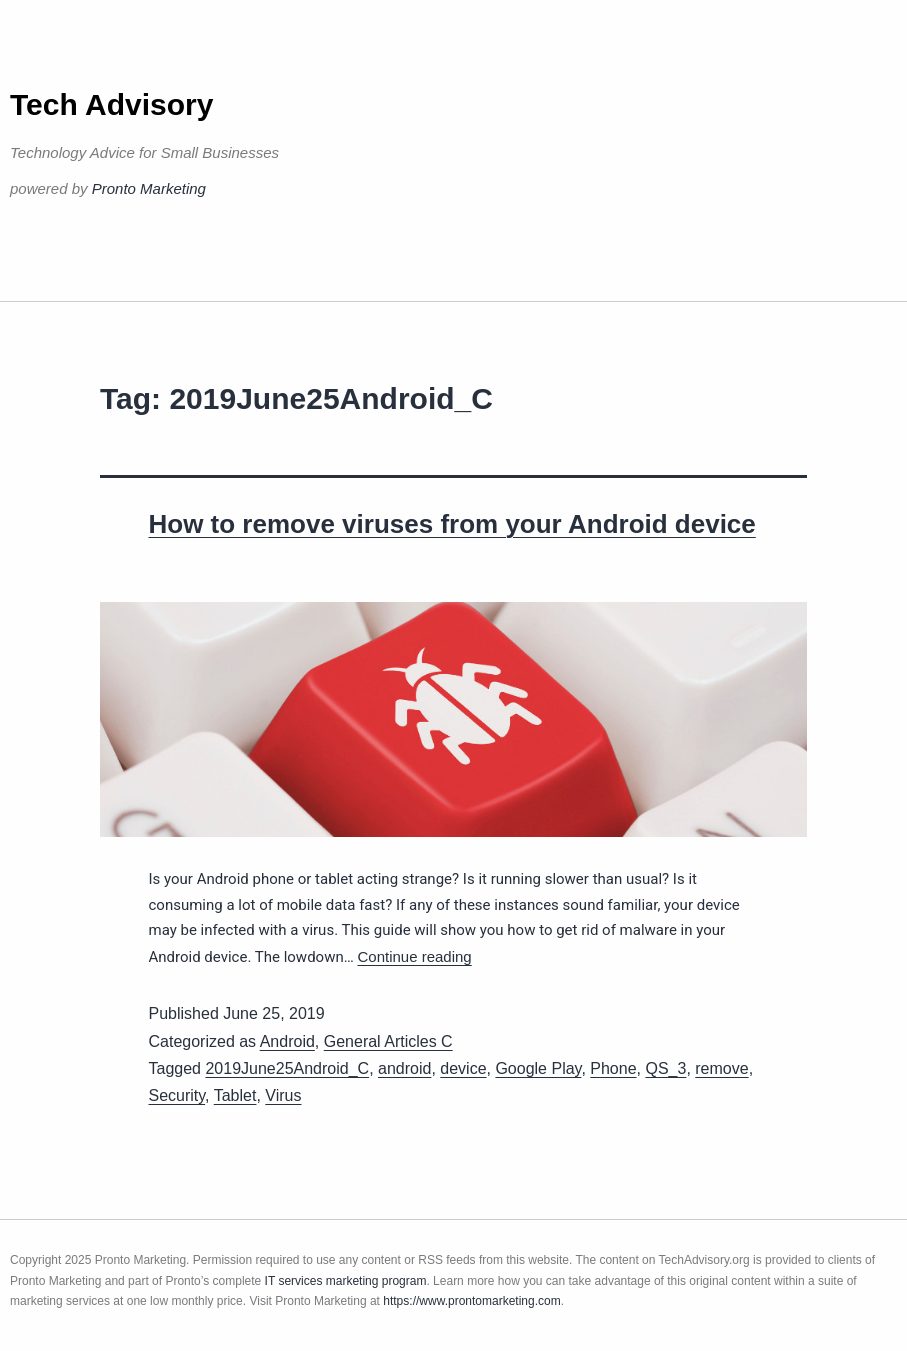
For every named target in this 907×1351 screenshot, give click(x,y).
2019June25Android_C (287, 1068)
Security (177, 1095)
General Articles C (388, 1041)
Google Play (538, 1068)
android (404, 1068)
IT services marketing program (346, 1281)
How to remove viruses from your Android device (452, 524)
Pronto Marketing (149, 188)
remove (721, 1068)
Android (287, 1041)
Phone (613, 1068)
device (463, 1068)
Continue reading (414, 956)
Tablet (235, 1095)
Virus (283, 1095)
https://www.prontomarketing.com (471, 1301)
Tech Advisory (111, 104)
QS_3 (665, 1068)
